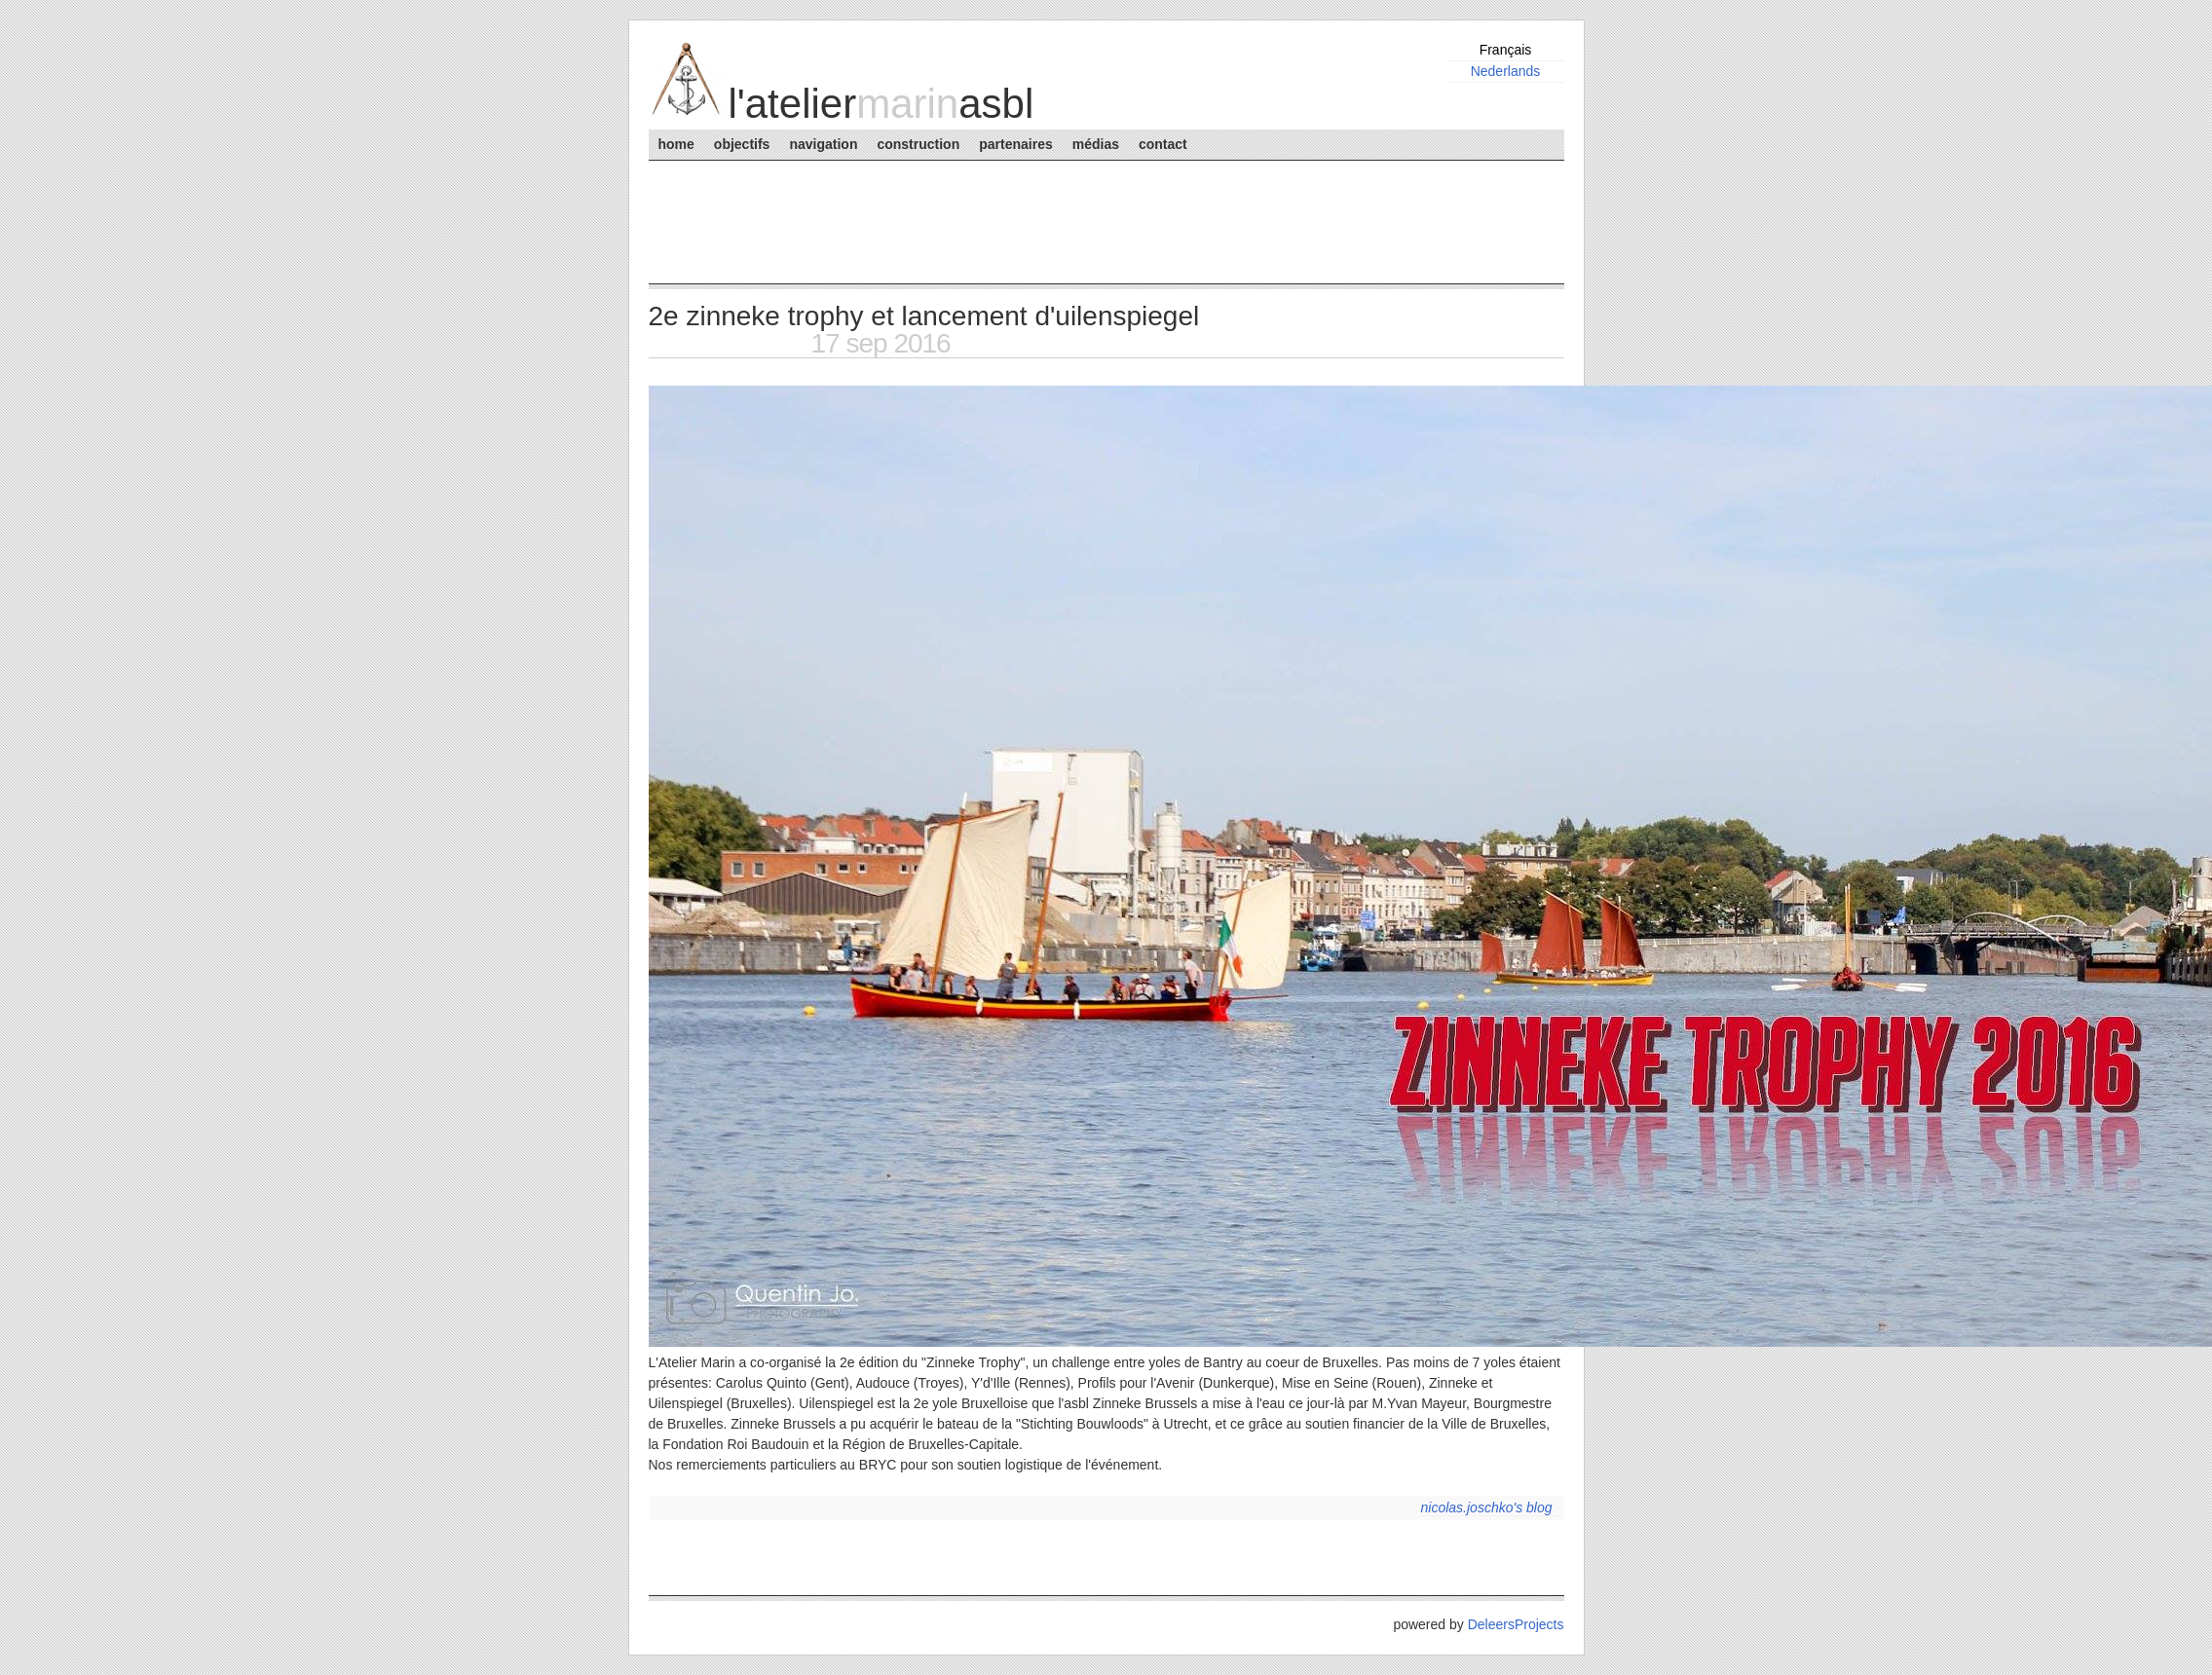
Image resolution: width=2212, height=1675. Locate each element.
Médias (1095, 144)
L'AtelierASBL (880, 104)
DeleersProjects (1516, 1624)
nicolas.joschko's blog (1487, 1507)
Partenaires (1015, 144)
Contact (1163, 144)
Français (1506, 49)
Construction (918, 144)
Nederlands (1506, 71)
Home (676, 144)
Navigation (823, 144)
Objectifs (742, 144)
